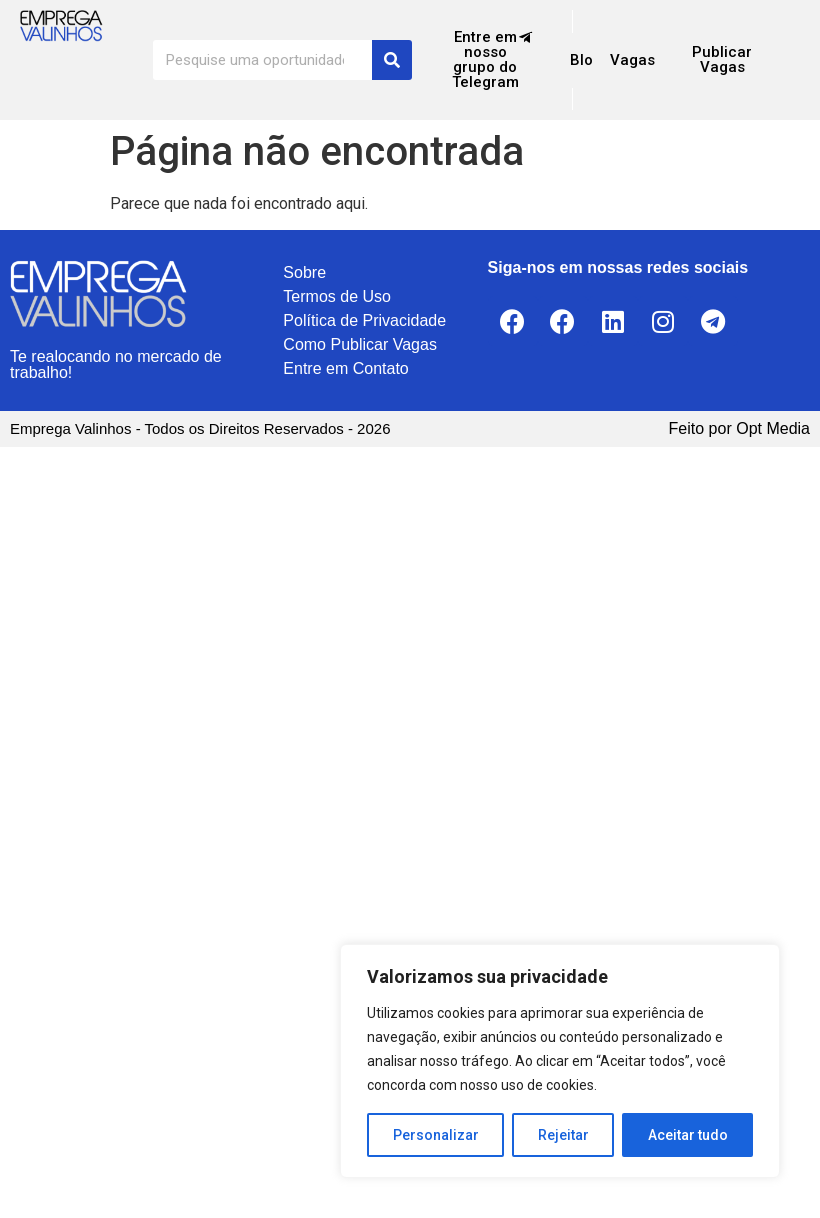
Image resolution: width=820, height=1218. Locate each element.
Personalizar (436, 1135)
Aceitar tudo (688, 1135)
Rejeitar (563, 1135)
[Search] (392, 60)
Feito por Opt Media (739, 428)
